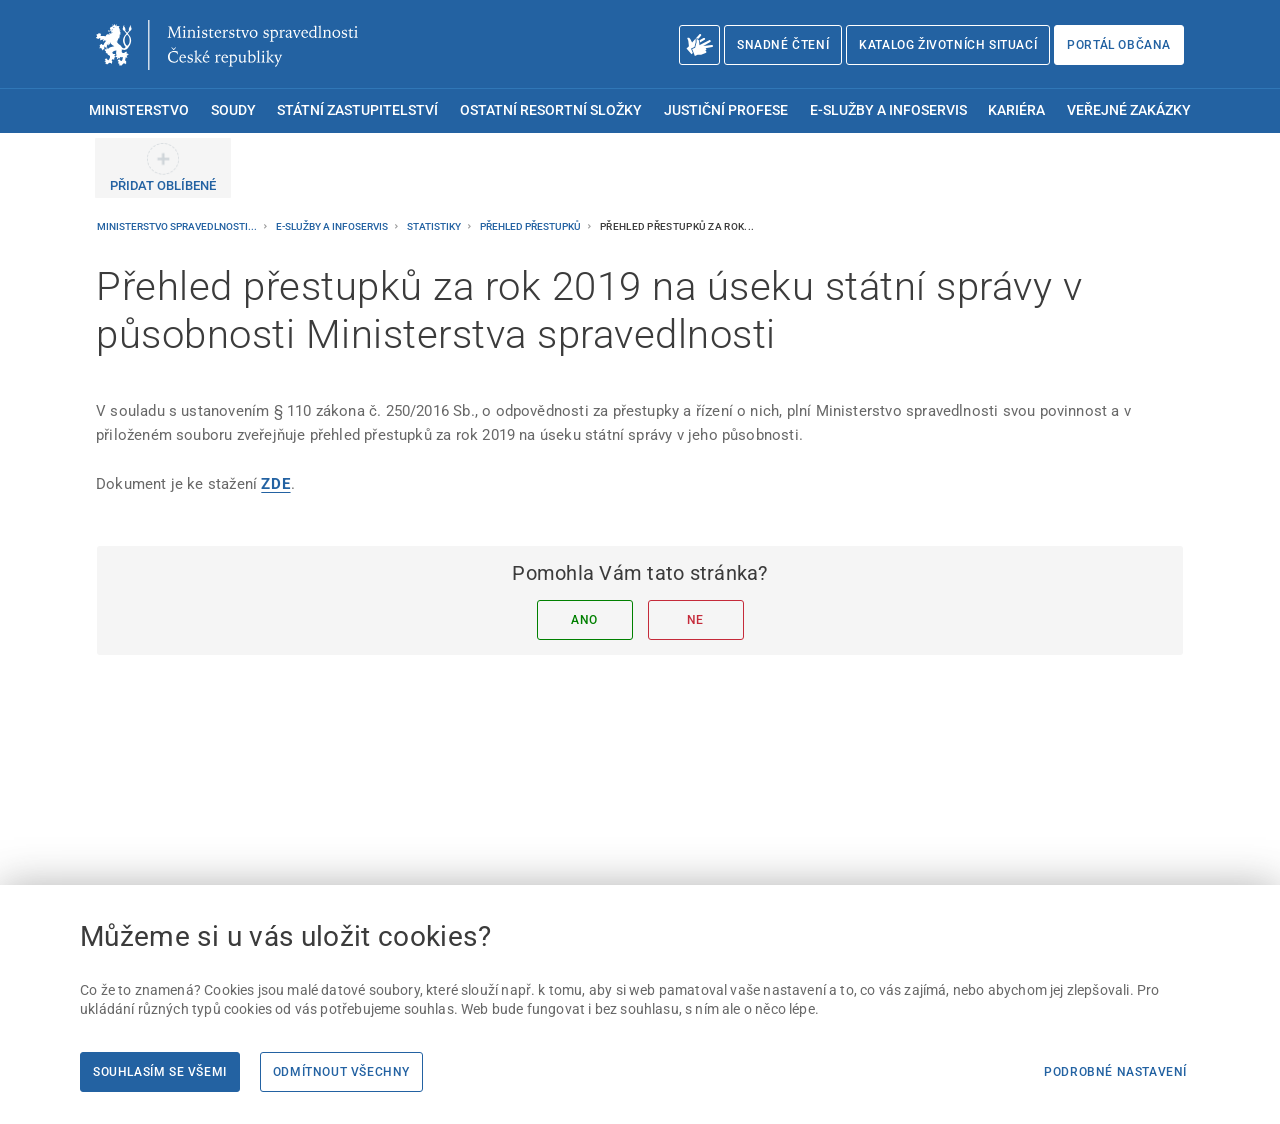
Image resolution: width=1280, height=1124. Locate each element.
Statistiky (435, 226)
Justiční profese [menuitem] (726, 110)
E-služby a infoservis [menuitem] (888, 110)
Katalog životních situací (948, 45)
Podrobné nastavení (1115, 1072)
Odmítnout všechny (341, 1072)
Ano (584, 620)
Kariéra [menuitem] (1016, 110)
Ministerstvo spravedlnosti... (178, 226)
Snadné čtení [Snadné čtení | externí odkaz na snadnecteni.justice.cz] (783, 45)
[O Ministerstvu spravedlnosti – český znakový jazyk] (699, 45)
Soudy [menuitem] (233, 110)
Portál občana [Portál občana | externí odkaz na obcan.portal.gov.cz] (1119, 45)
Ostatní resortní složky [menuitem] (551, 110)
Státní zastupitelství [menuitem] (357, 110)
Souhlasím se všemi (160, 1072)
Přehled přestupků (531, 226)
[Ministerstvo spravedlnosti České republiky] (227, 45)
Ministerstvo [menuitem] (139, 110)
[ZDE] (275, 484)
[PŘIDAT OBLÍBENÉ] (163, 168)
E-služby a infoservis (333, 226)
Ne (695, 620)
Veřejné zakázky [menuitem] (1129, 110)
